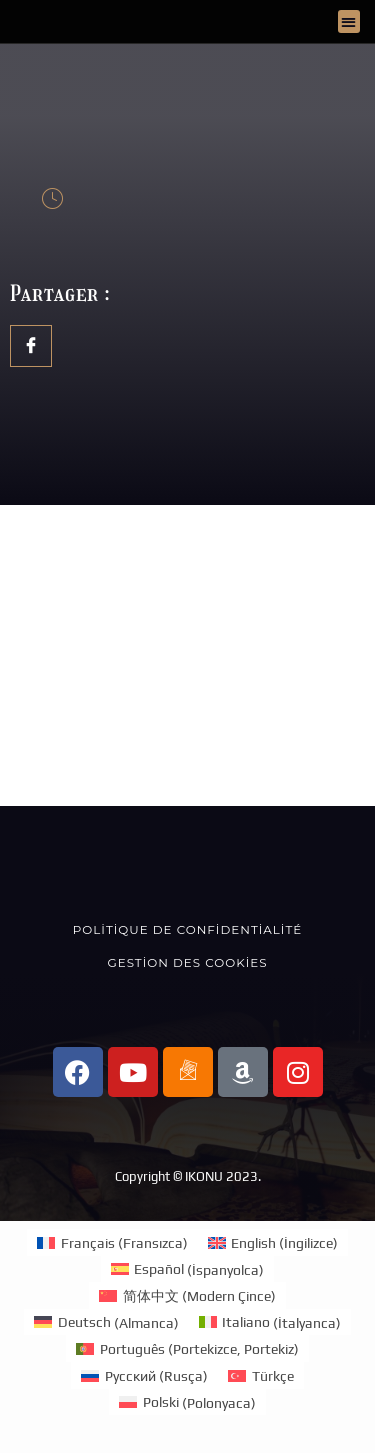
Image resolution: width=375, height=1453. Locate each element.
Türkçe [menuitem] (273, 1376)
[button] (349, 21)
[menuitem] (112, 1242)
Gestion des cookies (188, 962)
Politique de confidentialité (187, 929)
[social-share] (31, 346)
